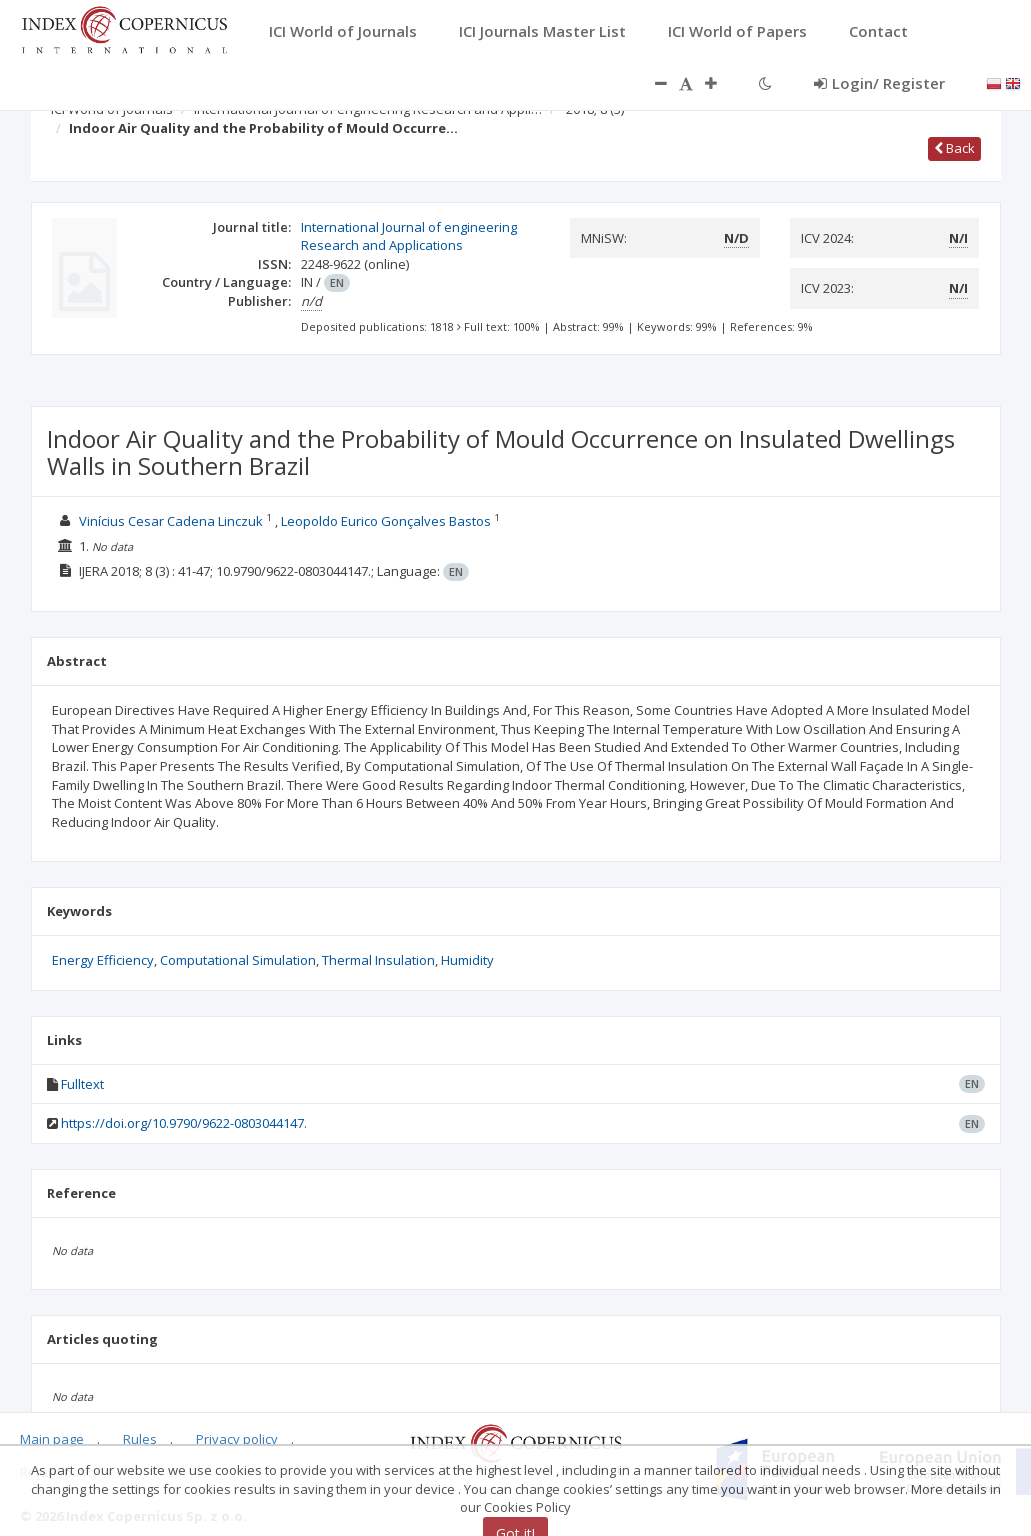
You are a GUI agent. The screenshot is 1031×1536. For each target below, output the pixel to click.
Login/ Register (879, 83)
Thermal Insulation (378, 960)
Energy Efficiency (103, 960)
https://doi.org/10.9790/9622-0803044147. (184, 1123)
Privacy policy (237, 1439)
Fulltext (82, 1084)
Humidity (467, 960)
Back (954, 148)
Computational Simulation (238, 960)
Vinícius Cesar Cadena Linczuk (171, 521)
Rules (140, 1439)
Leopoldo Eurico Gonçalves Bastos (386, 521)
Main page (52, 1439)
